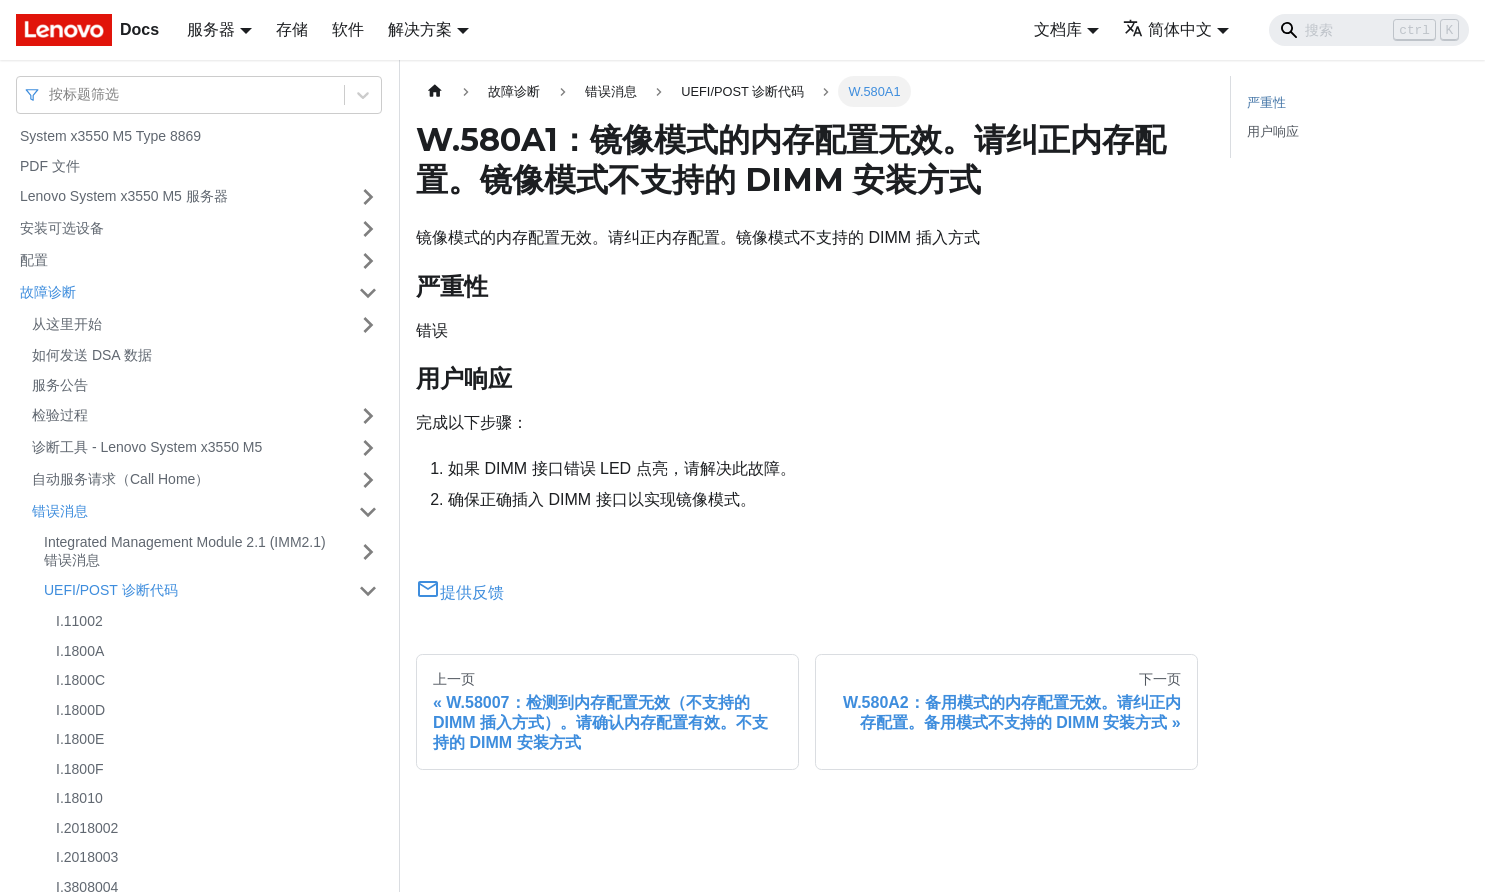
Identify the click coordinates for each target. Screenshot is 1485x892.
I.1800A (80, 651)
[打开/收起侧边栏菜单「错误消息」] (368, 512)
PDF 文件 (50, 166)
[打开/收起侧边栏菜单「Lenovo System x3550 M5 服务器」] (368, 197)
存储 (292, 29)
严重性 (1266, 102)
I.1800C (80, 680)
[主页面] (435, 91)
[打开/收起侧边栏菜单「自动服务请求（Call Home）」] (368, 480)
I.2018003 (87, 857)
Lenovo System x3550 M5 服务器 (124, 196)
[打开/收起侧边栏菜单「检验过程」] (368, 416)
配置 (34, 260)
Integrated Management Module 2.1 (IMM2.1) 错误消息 (185, 551)
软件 (348, 29)
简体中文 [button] (1167, 29)
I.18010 (79, 798)
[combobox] (51, 94)
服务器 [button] (211, 29)
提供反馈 (460, 592)
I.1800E (80, 739)
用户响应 (1273, 131)
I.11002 (79, 621)
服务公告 (60, 385)
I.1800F (79, 769)
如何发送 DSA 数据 (92, 355)
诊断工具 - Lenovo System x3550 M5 (147, 447)
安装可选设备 (62, 228)
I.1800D (80, 710)
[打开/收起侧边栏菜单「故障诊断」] (368, 293)
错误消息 (60, 511)
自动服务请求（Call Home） (120, 479)
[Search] (1369, 30)
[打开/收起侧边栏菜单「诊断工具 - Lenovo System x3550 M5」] (368, 448)
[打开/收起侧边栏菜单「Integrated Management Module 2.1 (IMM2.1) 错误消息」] (368, 551)
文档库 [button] (1058, 29)
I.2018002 (87, 828)
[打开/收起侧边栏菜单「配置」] (368, 261)
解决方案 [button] (420, 29)
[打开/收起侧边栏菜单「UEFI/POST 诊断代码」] (368, 591)
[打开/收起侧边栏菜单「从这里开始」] (368, 325)
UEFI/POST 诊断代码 (111, 590)
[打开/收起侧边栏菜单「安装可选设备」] (368, 229)
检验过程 (60, 415)
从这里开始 (67, 324)
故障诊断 (48, 292)
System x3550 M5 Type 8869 (110, 136)
